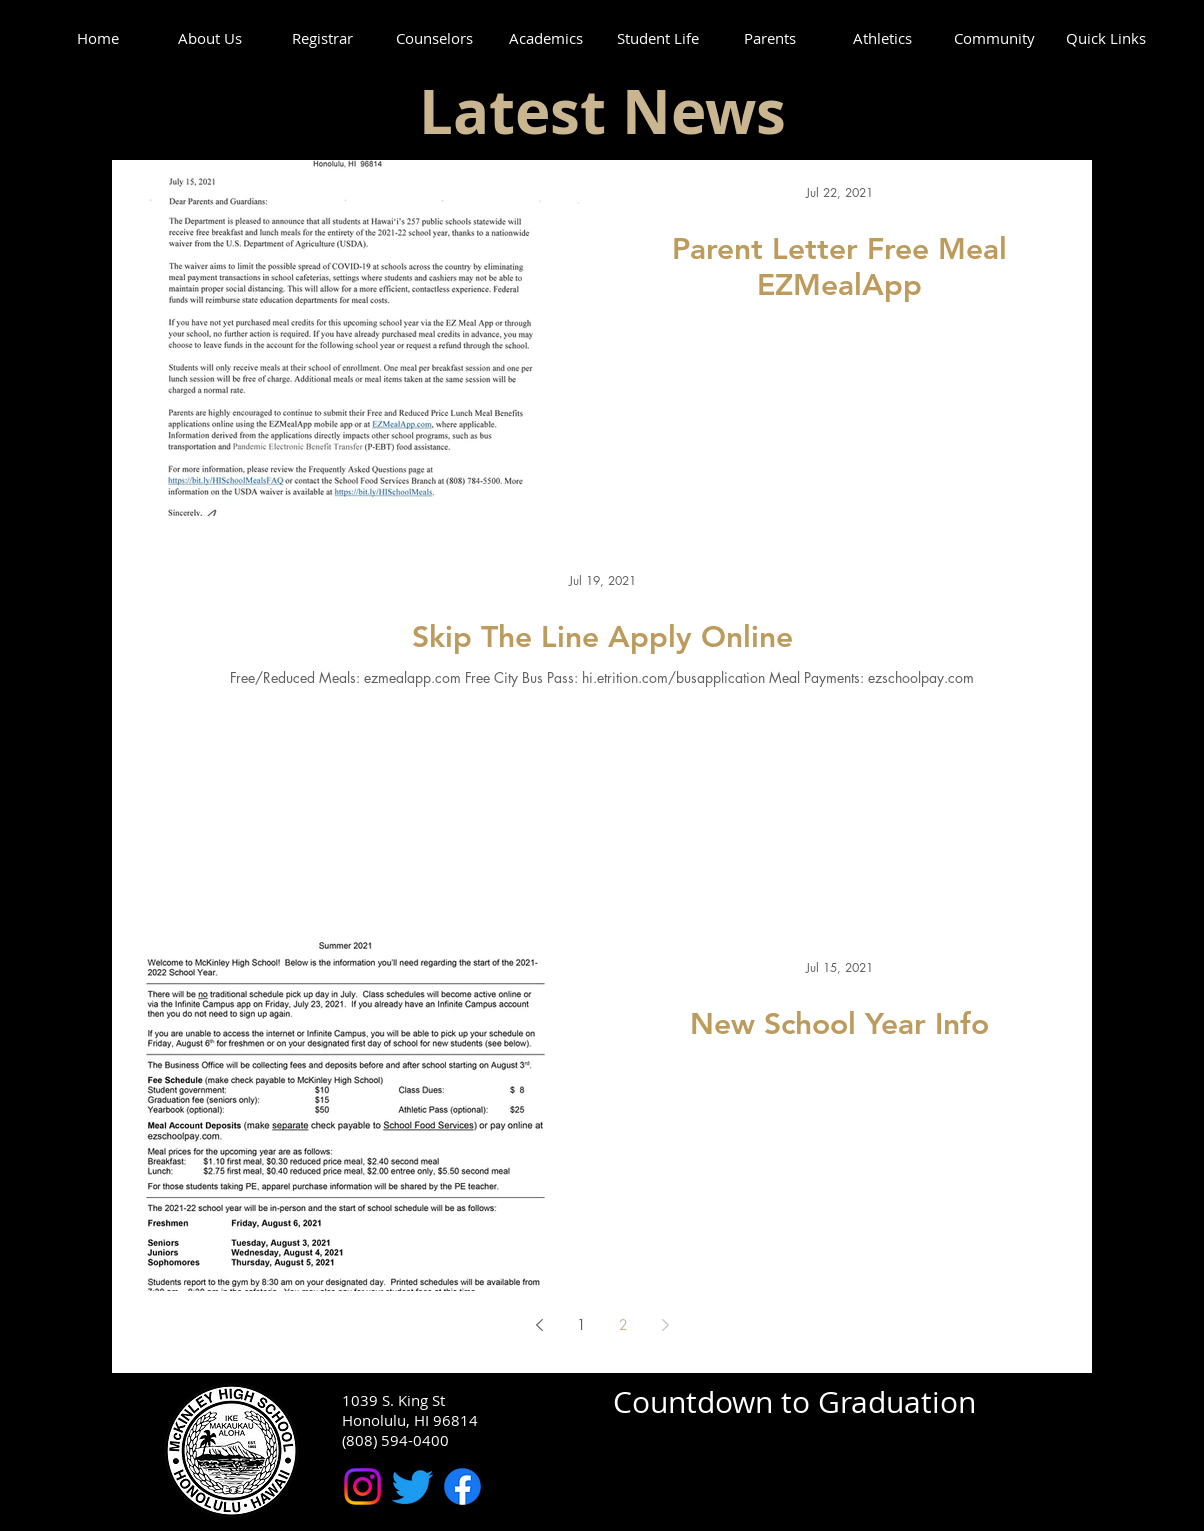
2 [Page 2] (623, 1324)
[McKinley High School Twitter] (412, 1486)
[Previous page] (539, 1325)
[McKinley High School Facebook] (462, 1486)
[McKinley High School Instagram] (362, 1486)
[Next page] (665, 1325)
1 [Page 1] (581, 1324)
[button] (210, 38)
